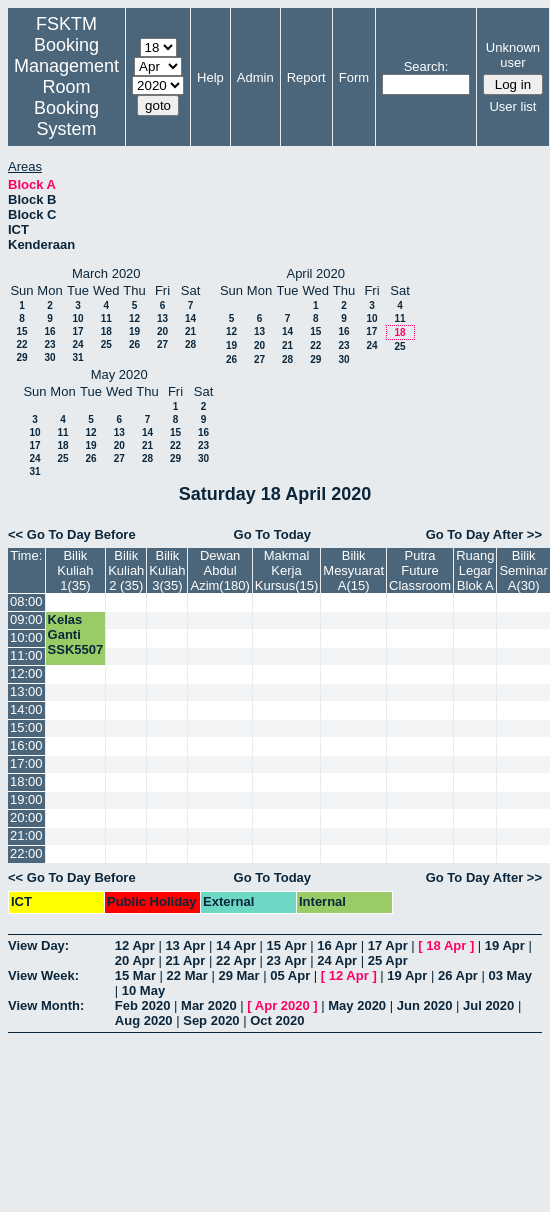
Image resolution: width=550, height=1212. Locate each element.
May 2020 (357, 1005)
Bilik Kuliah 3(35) (167, 570)
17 (77, 331)
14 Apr (236, 945)
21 (190, 331)
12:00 (26, 673)
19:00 (26, 799)
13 (162, 318)
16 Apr (337, 945)
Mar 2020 (209, 1005)
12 (134, 318)
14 (190, 318)
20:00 (26, 817)
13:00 (26, 691)
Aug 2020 (144, 1020)
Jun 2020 (425, 1005)
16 (49, 331)
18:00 (26, 781)
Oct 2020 (277, 1020)
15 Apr (287, 945)
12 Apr (135, 945)
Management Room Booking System (66, 97)
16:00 (26, 745)
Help (210, 77)
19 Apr (505, 945)
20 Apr (135, 960)
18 (106, 331)
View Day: (38, 945)
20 (162, 331)
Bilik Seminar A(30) (523, 570)
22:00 (26, 853)
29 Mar (238, 975)
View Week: (43, 975)
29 (21, 357)
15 (21, 331)
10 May (143, 990)
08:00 (26, 601)
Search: (426, 66)
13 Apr (185, 945)
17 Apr (388, 945)
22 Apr (236, 960)
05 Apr (290, 975)
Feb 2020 (143, 1005)
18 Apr (446, 945)
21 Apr (185, 960)
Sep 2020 (211, 1020)
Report (306, 77)
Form (354, 77)
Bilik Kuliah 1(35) (75, 570)
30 (49, 357)
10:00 (26, 637)
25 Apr (388, 960)
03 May (510, 975)
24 (77, 344)
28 (190, 344)
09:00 (26, 619)
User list (512, 106)
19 (134, 331)
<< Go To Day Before (72, 534)
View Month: (46, 1005)
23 (49, 344)
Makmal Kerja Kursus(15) (287, 570)
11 (106, 318)
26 (134, 344)
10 (77, 318)
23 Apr (287, 960)
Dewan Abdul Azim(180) (219, 570)
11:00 (26, 655)
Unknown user (513, 55)
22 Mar (187, 975)
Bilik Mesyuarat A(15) (353, 570)
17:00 (26, 763)
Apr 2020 (282, 1005)
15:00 (26, 727)
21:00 (26, 835)
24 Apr (337, 960)
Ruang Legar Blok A (475, 570)
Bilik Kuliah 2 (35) (126, 570)
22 (21, 344)
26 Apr (458, 975)
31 (77, 357)
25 (106, 344)
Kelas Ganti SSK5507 (76, 634)
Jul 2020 (488, 1005)
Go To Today (273, 534)
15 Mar (135, 975)
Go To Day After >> (484, 534)
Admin (255, 77)
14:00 (26, 709)
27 (162, 344)
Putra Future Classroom (420, 570)
